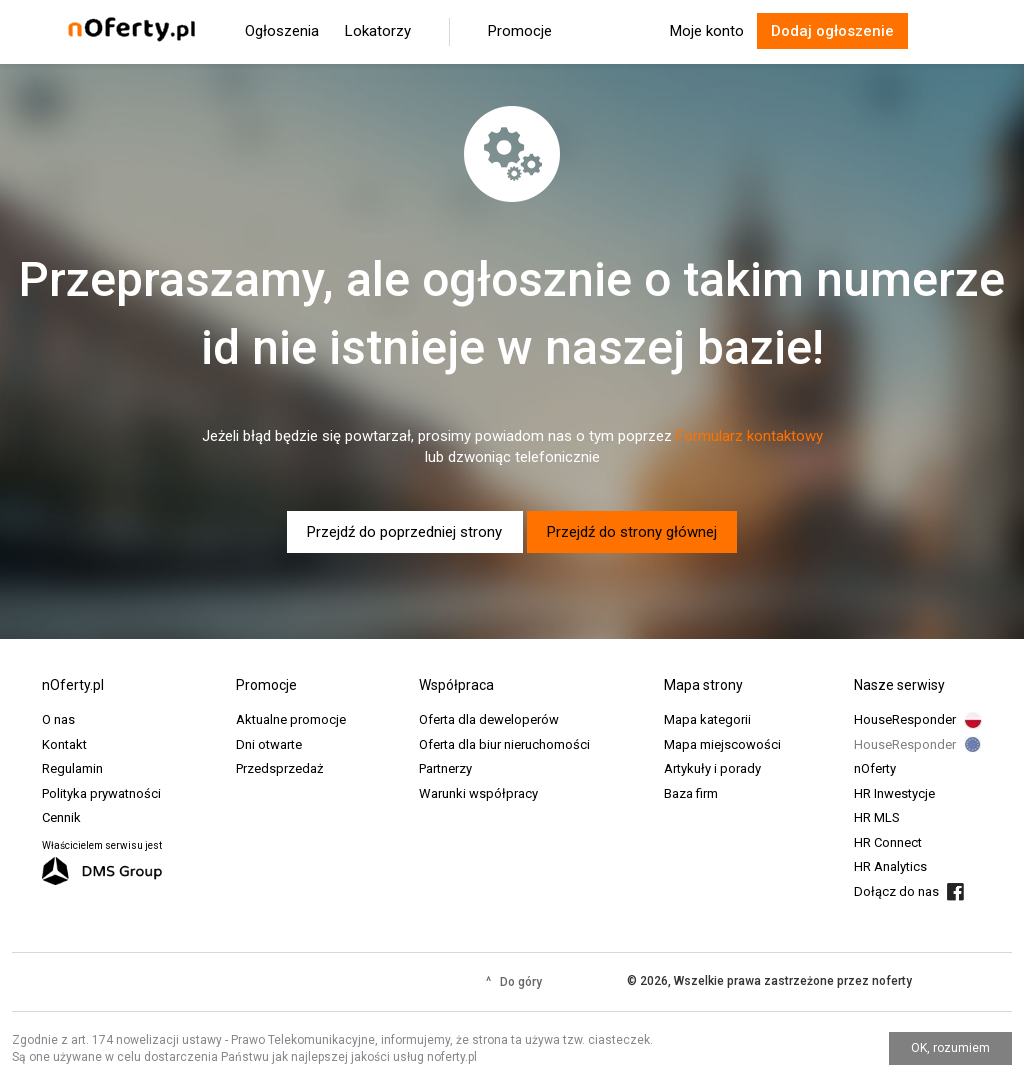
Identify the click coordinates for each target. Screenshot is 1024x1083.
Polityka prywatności (101, 793)
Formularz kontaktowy (749, 436)
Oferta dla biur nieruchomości (504, 744)
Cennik (61, 817)
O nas (58, 719)
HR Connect (888, 842)
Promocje (520, 31)
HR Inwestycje (894, 793)
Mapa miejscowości (722, 744)
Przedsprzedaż (279, 768)
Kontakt (64, 744)
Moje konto (707, 31)
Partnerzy (445, 768)
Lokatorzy (378, 31)
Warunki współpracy (478, 793)
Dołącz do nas (896, 891)
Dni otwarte (269, 744)
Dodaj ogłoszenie (832, 31)
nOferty (875, 768)
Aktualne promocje (291, 719)
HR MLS (877, 817)
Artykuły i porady (712, 768)
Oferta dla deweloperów (489, 719)
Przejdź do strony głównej (632, 532)
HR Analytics (890, 866)
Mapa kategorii (707, 719)
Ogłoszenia (282, 31)
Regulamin (72, 768)
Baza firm (691, 793)
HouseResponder (905, 719)
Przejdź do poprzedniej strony (404, 532)
